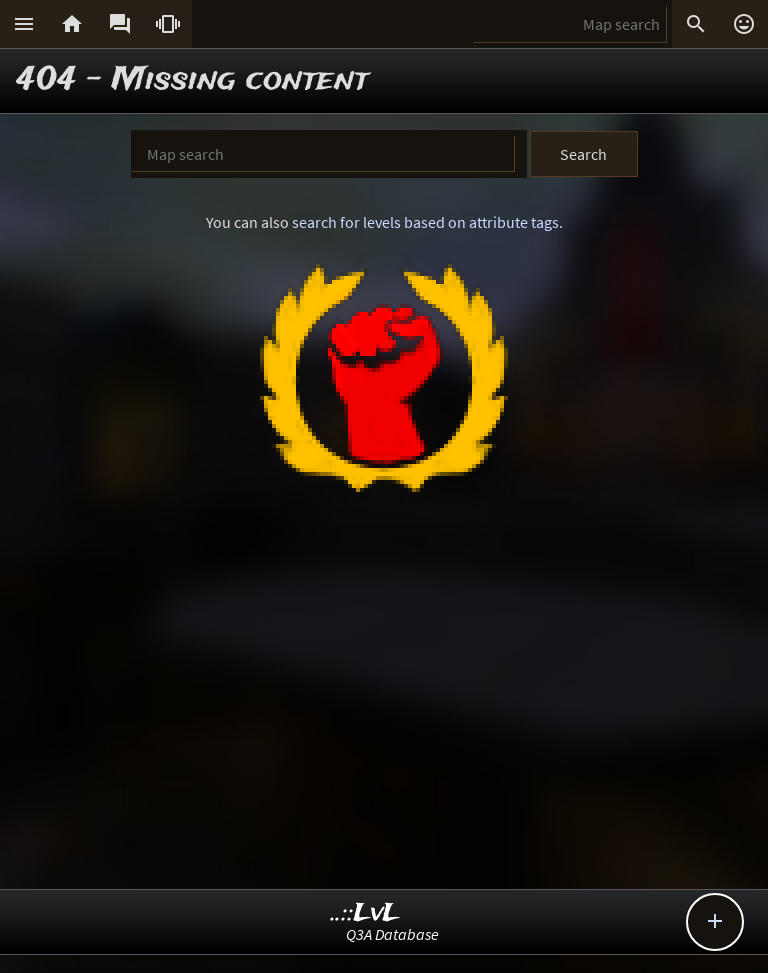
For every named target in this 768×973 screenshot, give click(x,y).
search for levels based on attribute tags (425, 222)
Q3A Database (392, 934)
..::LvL (365, 913)
